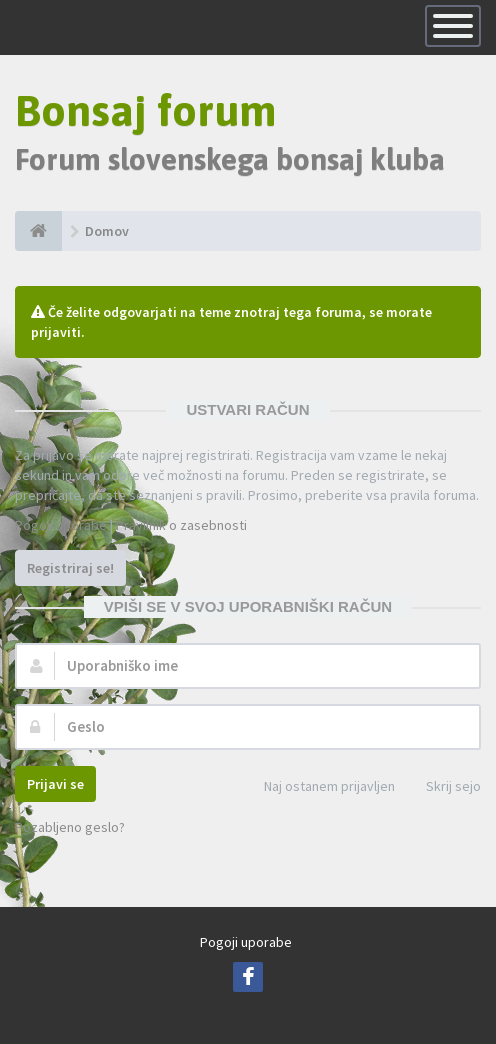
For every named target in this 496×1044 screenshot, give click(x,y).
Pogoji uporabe (61, 525)
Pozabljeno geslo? (70, 827)
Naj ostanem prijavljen (318, 787)
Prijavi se (55, 784)
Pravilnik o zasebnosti (181, 525)
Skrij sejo (442, 787)
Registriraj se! (70, 568)
